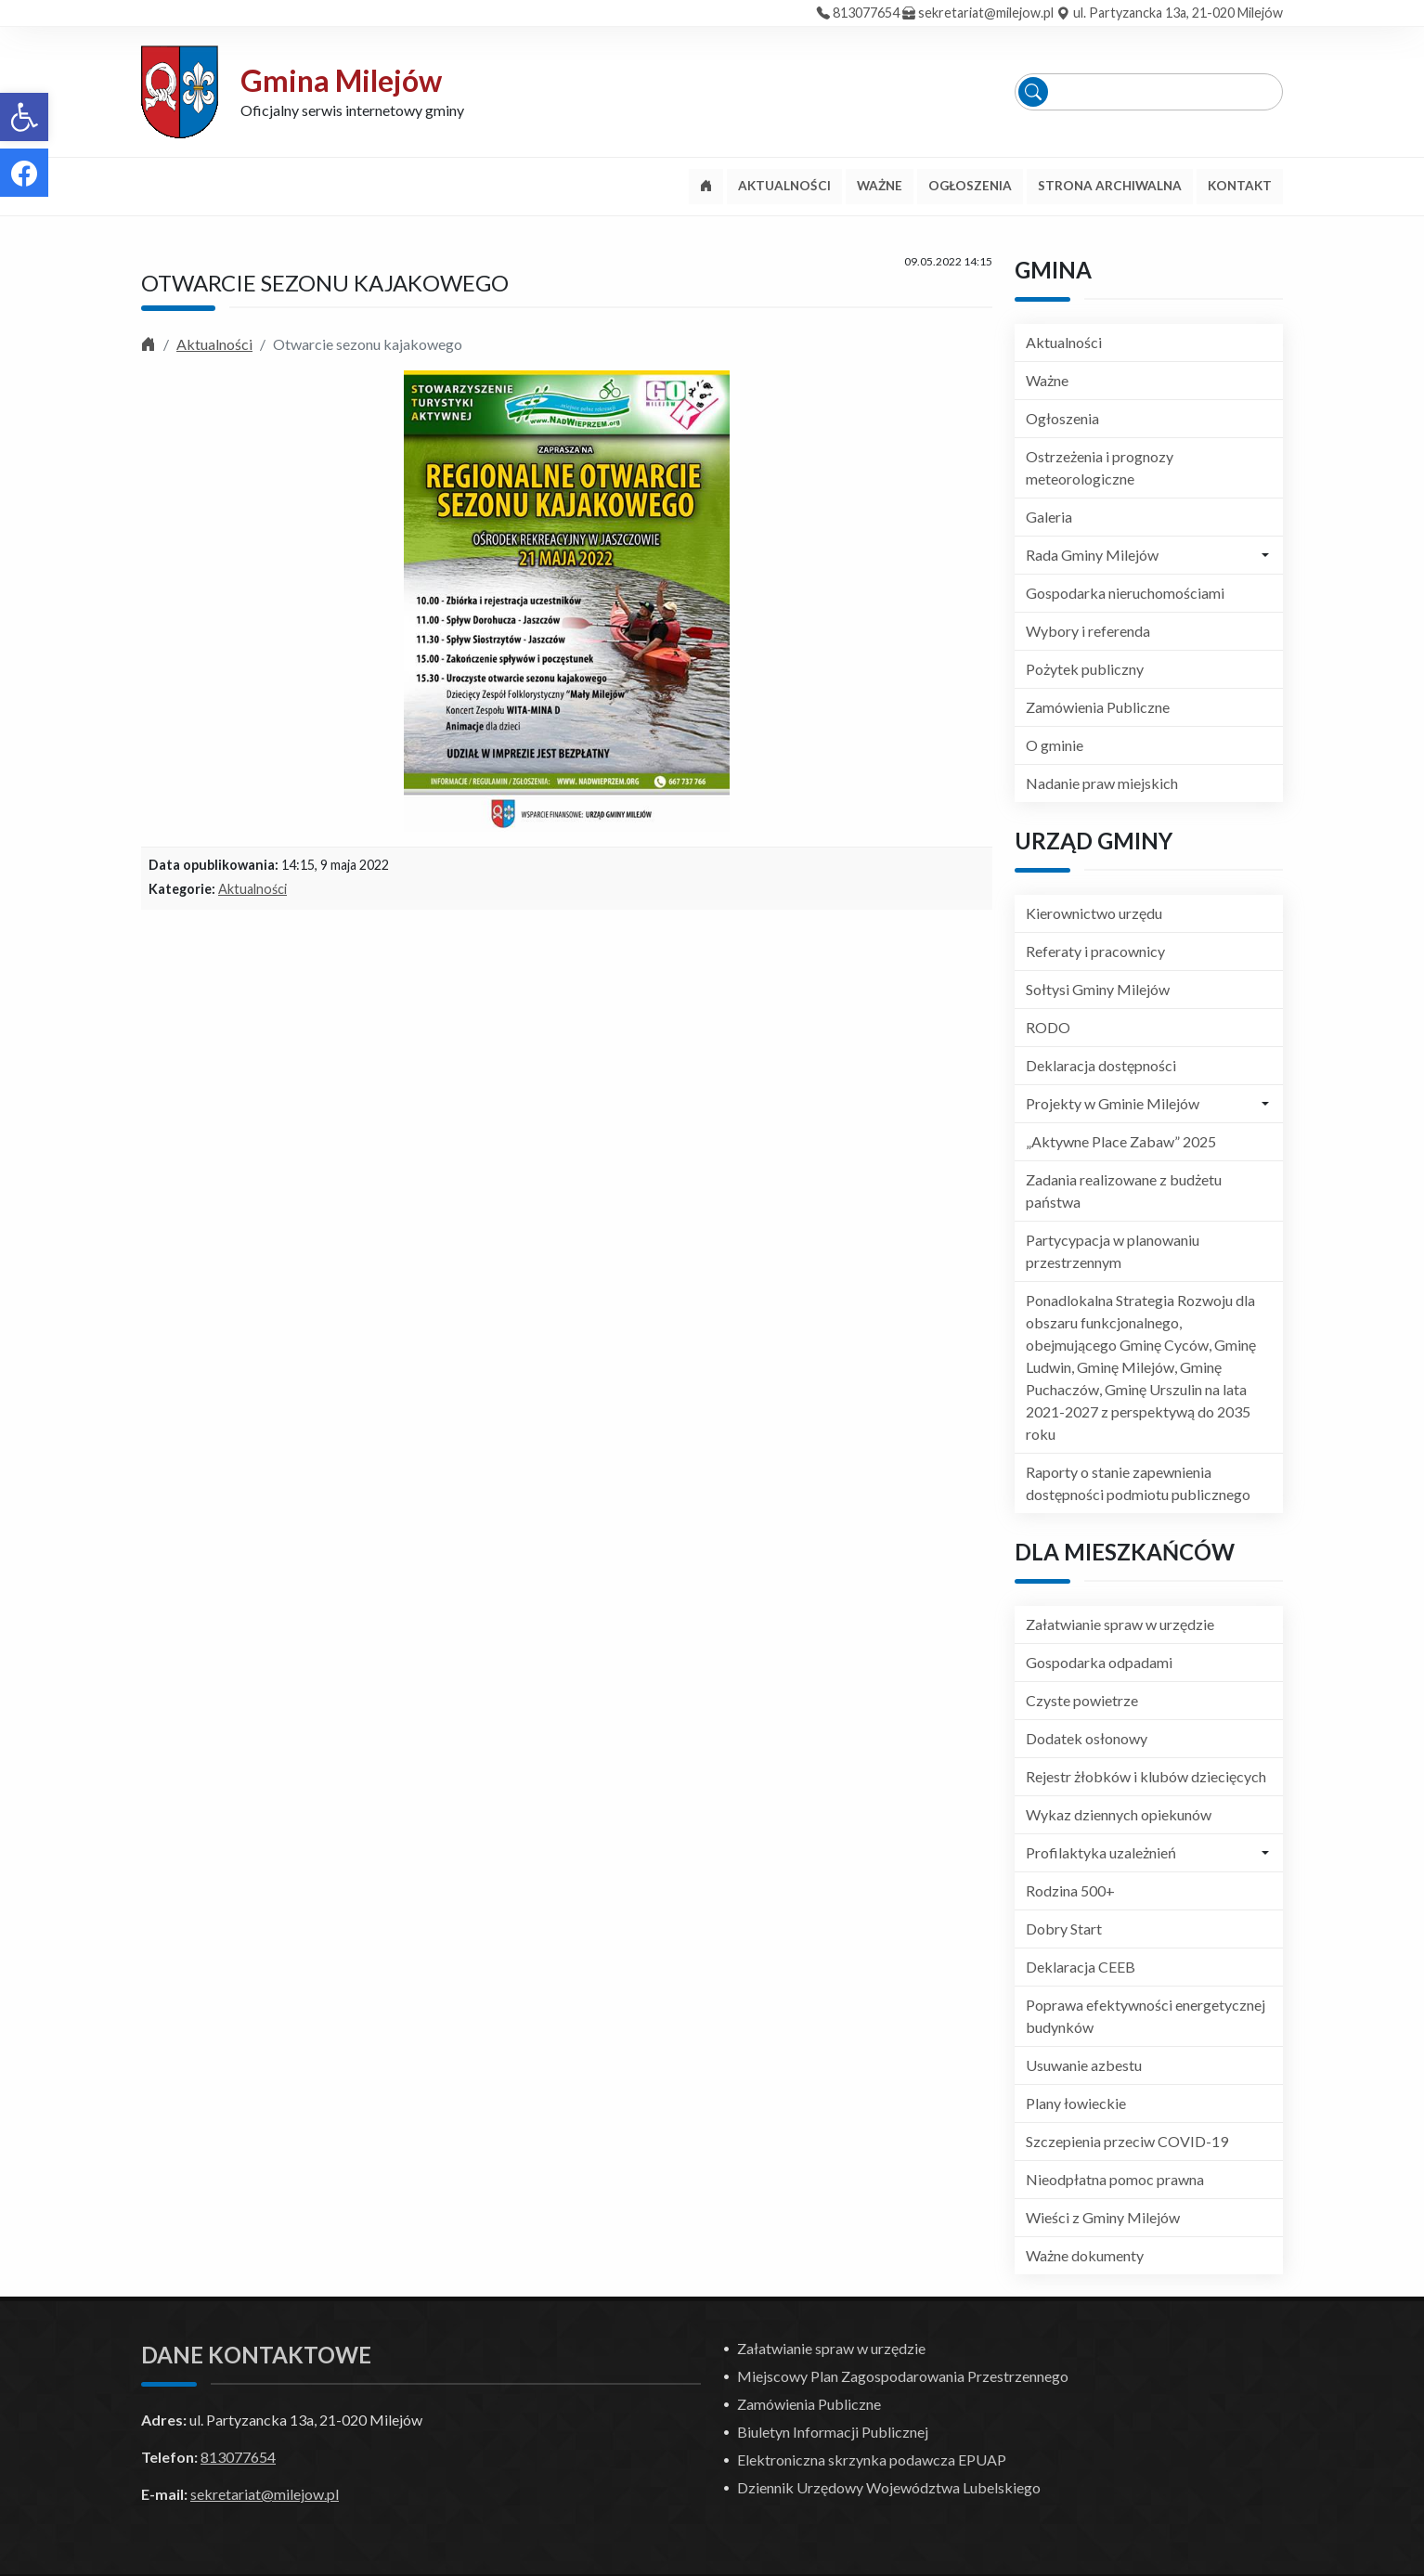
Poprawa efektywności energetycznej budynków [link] (1145, 2016)
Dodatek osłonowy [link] (1086, 1738)
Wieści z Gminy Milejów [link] (1103, 2217)
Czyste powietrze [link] (1082, 1700)
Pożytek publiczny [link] (1085, 669)
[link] (24, 117)
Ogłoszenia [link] (1062, 418)
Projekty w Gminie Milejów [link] (1112, 1103)
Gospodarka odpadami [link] (1099, 1662)
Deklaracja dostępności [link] (1101, 1065)
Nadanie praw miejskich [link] (1102, 783)
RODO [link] (1048, 1027)
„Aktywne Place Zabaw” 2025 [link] (1121, 1141)
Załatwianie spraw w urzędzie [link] (1120, 1624)
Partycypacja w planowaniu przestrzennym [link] (1112, 1251)
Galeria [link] (1049, 516)
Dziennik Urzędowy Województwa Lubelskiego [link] (889, 2487)
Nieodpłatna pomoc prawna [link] (1115, 2179)
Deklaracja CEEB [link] (1080, 1966)
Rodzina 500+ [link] (1070, 1890)
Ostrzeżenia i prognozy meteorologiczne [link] (1099, 467)
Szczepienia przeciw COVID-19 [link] (1127, 2141)
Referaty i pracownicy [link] (1095, 951)
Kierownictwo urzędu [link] (1094, 913)
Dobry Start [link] (1064, 1928)
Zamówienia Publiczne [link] (1098, 707)
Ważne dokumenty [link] (1085, 2255)
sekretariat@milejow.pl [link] (986, 12)
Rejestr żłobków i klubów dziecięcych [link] (1146, 1776)
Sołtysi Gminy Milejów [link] (1098, 989)
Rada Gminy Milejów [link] (1092, 554)
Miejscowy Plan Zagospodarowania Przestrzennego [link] (902, 2376)
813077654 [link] (866, 12)
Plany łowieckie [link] (1076, 2103)
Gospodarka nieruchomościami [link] (1125, 593)
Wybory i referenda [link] (1088, 631)
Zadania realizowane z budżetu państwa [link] (1124, 1190)
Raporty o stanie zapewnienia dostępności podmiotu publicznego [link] (1138, 1483)
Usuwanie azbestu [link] (1084, 2065)
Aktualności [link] (214, 344)
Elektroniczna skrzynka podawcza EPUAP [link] (871, 2459)
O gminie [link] (1054, 745)
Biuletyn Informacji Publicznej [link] (832, 2431)
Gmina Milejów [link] (341, 80)
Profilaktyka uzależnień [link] (1101, 1852)
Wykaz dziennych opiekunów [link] (1118, 1814)
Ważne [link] (1047, 380)
